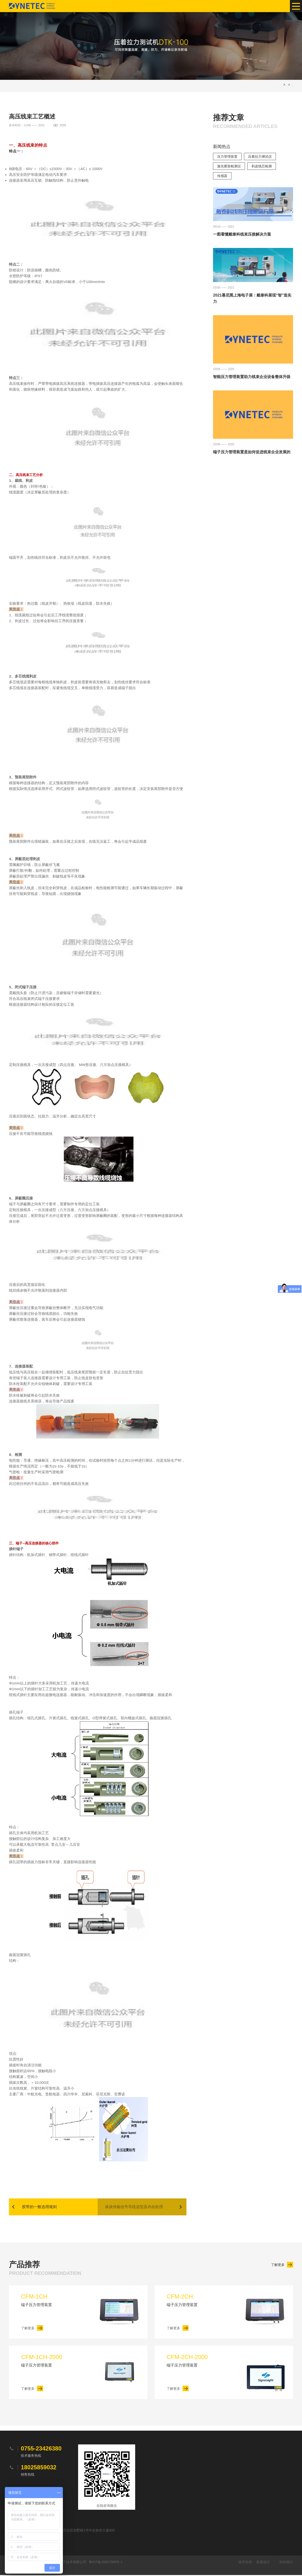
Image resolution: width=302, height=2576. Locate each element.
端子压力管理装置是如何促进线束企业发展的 (251, 452)
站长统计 (286, 2563)
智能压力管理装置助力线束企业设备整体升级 (251, 377)
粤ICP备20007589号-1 (106, 2563)
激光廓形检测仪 (229, 166)
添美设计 (263, 2563)
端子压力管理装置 (60, 2300)
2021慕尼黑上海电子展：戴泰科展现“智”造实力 (252, 298)
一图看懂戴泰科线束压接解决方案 (242, 234)
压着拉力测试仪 (260, 156)
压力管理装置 (227, 156)
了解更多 (278, 2266)
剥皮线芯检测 (261, 166)
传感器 (222, 176)
